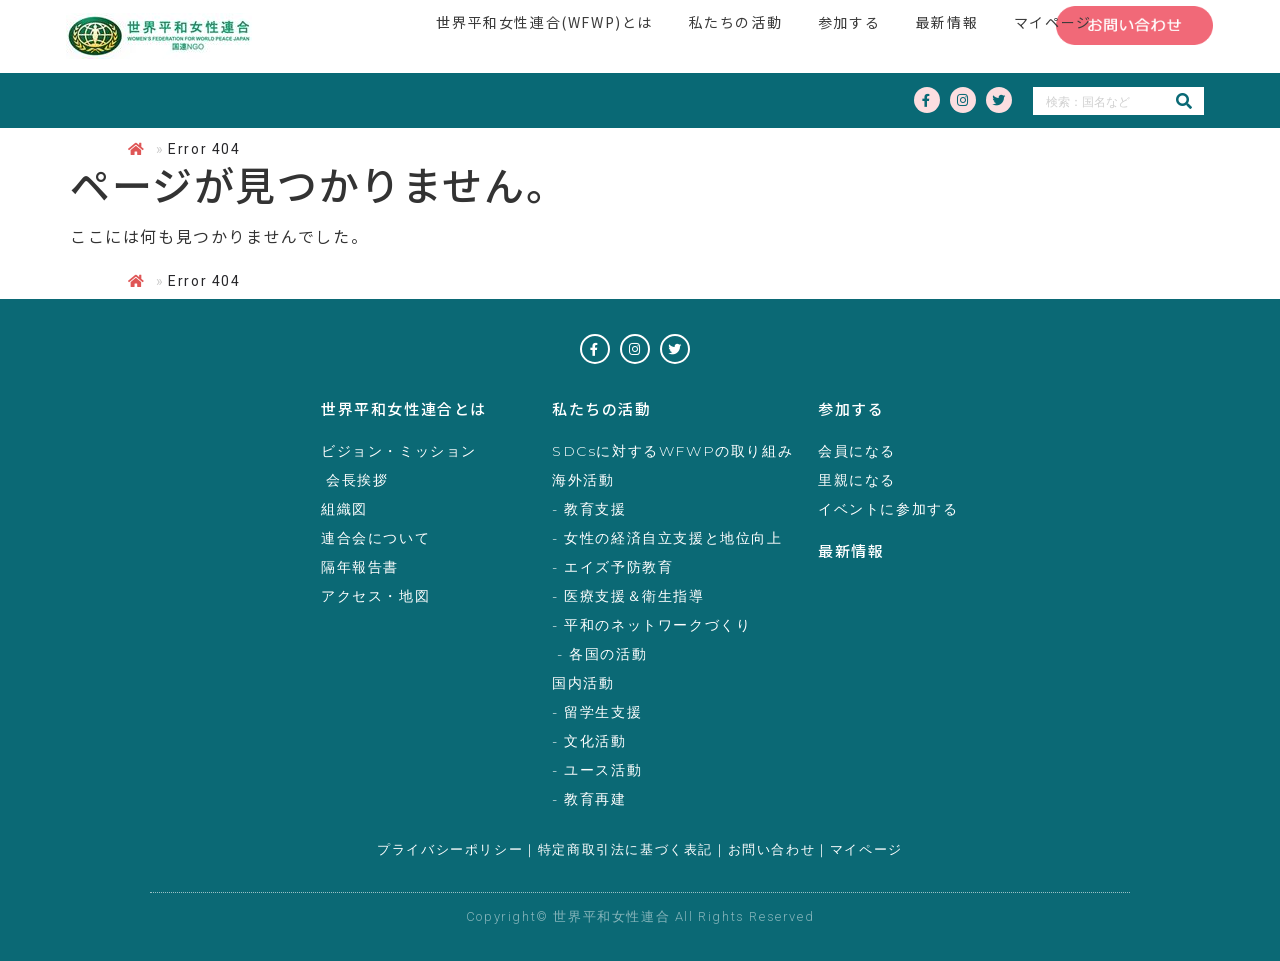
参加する (851, 408)
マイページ (866, 849)
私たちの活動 (602, 408)
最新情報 (851, 550)
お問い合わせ (772, 849)
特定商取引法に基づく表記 (625, 849)
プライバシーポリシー (450, 849)
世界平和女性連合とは (404, 408)
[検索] (1184, 101)
